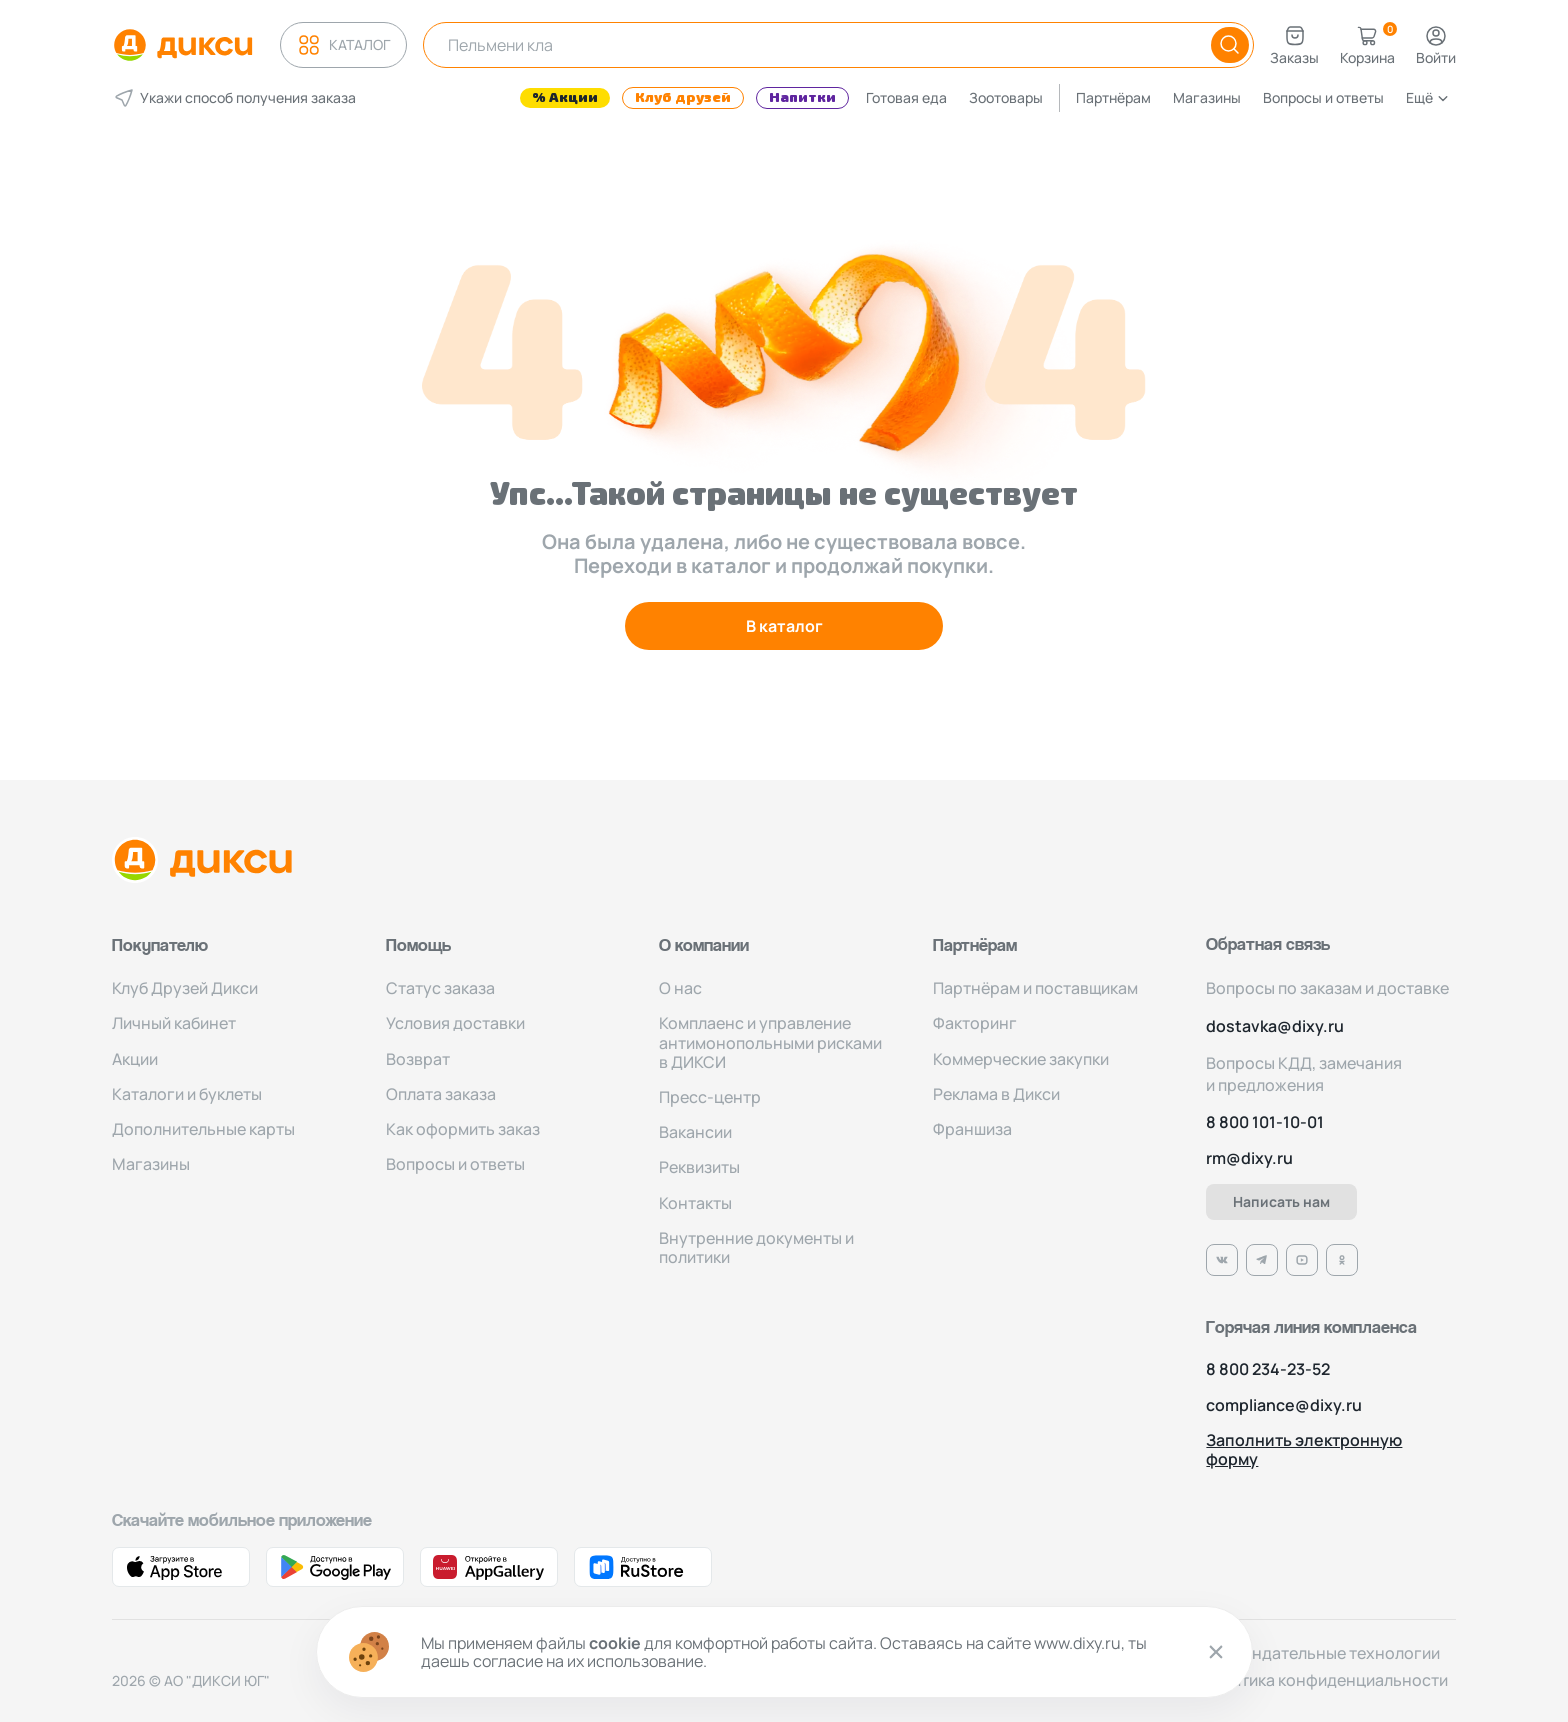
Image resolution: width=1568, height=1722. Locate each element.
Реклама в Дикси (996, 1094)
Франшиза (972, 1129)
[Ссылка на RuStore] (643, 1567)
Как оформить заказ (463, 1129)
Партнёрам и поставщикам (1035, 988)
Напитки (802, 98)
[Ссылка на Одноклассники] (1342, 1260)
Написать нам (1281, 1201)
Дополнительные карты (203, 1129)
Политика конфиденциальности (1325, 1680)
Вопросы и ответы (1323, 97)
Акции (135, 1059)
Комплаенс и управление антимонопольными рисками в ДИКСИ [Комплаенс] (770, 1042)
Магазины (1207, 97)
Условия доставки (455, 1023)
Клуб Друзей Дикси (185, 988)
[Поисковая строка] (809, 45)
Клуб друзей (683, 98)
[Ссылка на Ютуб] (1302, 1260)
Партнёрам (1113, 97)
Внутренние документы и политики (756, 1247)
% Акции (565, 98)
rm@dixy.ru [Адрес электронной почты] (1249, 1158)
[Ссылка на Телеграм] (1262, 1260)
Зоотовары (1006, 97)
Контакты (695, 1203)
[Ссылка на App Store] (181, 1567)
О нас (680, 988)
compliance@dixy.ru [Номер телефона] (1284, 1405)
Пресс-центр (710, 1097)
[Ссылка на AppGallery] (489, 1567)
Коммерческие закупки (1021, 1059)
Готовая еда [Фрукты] (906, 97)
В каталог (784, 626)
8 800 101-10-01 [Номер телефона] (1265, 1122)
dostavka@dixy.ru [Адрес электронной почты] (1275, 1026)
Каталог (343, 45)
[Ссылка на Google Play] (335, 1567)
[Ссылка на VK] (1222, 1260)
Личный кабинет (174, 1023)
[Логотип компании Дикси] (183, 45)
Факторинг (975, 1023)
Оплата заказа (441, 1094)
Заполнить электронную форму (1304, 1450)
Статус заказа (440, 988)
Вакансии (695, 1132)
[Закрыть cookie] (1216, 1652)
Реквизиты (699, 1167)
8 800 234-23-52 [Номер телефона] (1268, 1369)
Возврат (418, 1059)
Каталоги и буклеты (187, 1094)
